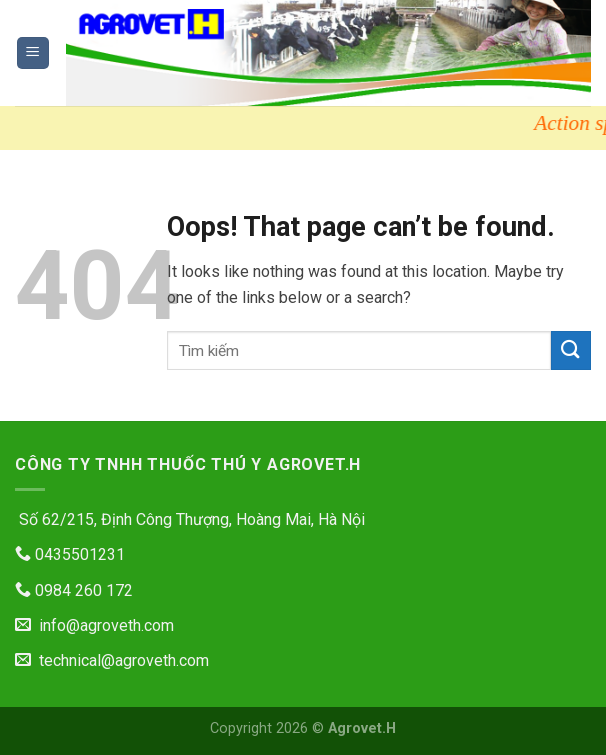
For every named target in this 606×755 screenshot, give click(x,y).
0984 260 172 (74, 590)
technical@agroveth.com (112, 660)
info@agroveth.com (94, 625)
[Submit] (571, 350)
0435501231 (70, 554)
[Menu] (33, 53)
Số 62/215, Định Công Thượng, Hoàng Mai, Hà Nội (190, 519)
